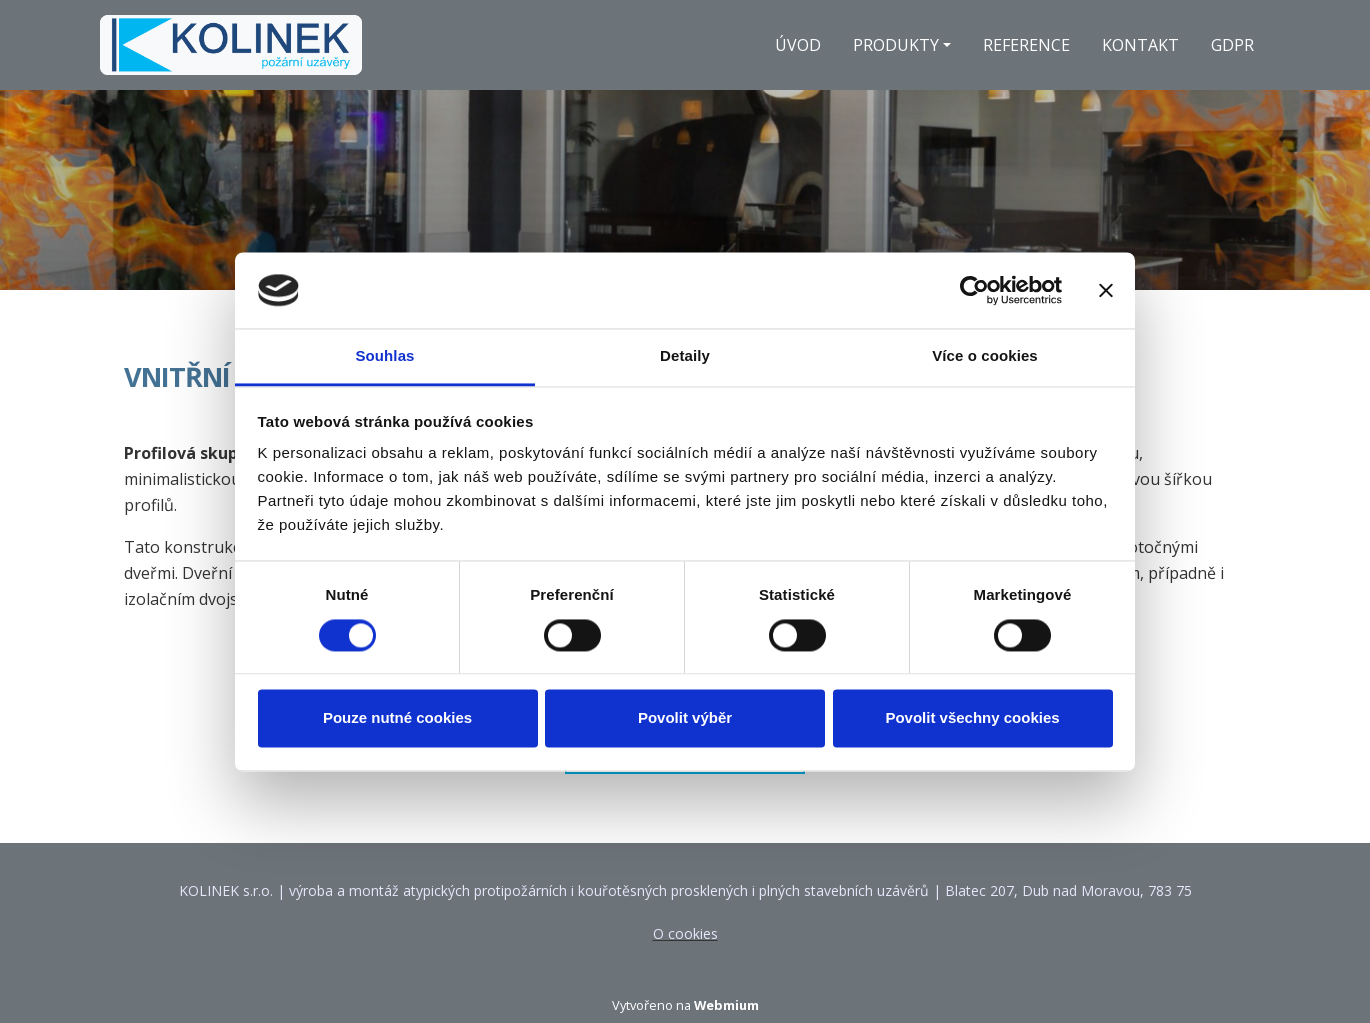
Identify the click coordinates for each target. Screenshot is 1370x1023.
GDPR (1232, 45)
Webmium (726, 1005)
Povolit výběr (685, 718)
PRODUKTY (896, 45)
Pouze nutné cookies (397, 718)
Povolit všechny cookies (972, 718)
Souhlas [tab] (384, 356)
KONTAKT (1140, 45)
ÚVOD (798, 45)
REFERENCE (1026, 45)
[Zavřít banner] (1106, 290)
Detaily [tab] (685, 356)
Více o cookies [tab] (985, 356)
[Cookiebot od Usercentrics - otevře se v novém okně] (974, 290)
